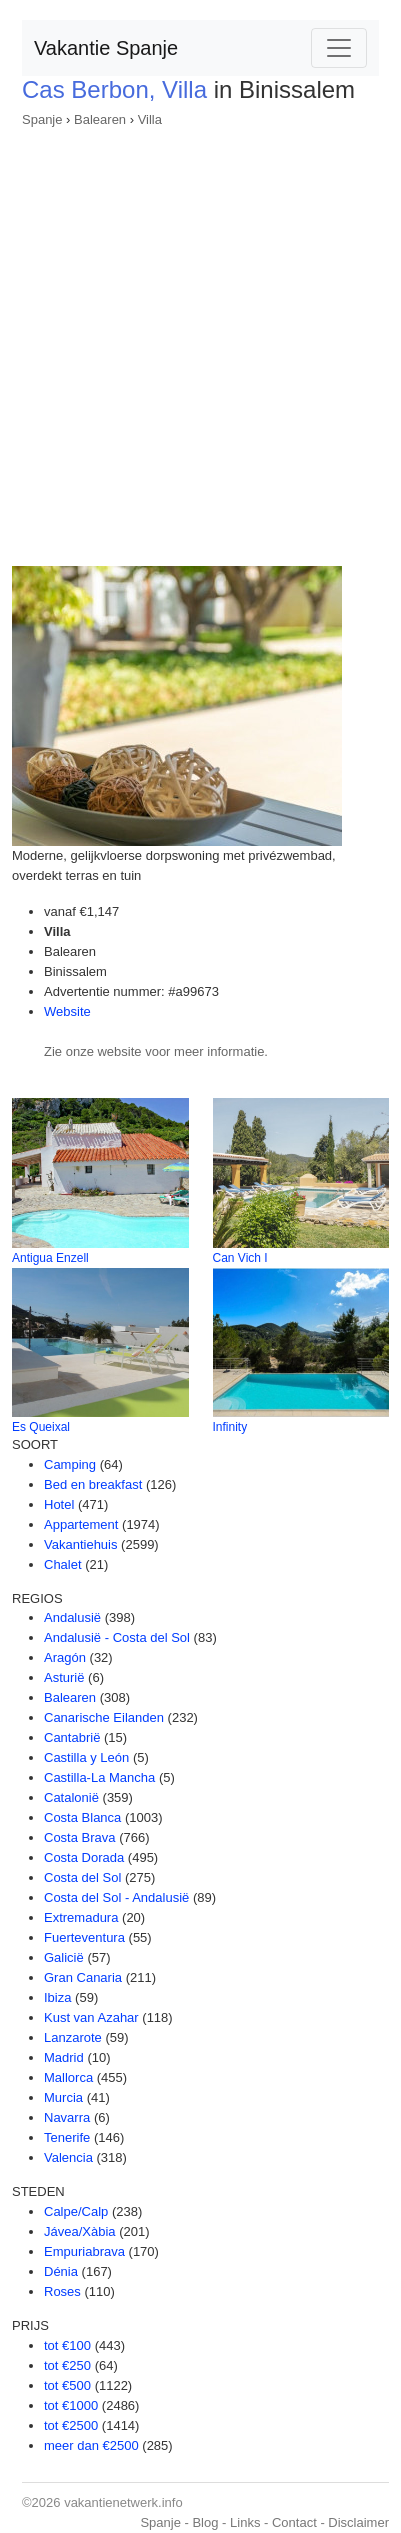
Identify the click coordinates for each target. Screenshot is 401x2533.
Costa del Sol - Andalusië (116, 1897)
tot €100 (67, 2345)
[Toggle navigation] (339, 48)
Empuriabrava (84, 2251)
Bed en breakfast (93, 1484)
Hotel (59, 1504)
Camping (70, 1464)
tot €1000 (71, 2405)
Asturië (64, 1677)
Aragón (65, 1657)
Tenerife (67, 2137)
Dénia (61, 2271)
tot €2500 (71, 2425)
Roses (62, 2291)
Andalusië (72, 1617)
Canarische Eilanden (104, 1717)
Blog (205, 2522)
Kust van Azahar (91, 2017)
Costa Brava (80, 1837)
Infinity (230, 1427)
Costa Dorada (84, 1857)
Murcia (63, 2097)
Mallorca (68, 2077)
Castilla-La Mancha (99, 1777)
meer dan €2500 (91, 2445)
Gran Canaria (83, 1977)
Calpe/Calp (76, 2211)
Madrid (64, 2057)
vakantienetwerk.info (123, 2502)
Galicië (64, 1957)
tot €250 (67, 2365)
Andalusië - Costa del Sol (117, 1637)
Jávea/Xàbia (80, 2231)
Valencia (68, 2157)
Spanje (42, 119)
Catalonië (71, 1797)
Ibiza (57, 1997)
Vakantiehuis (80, 1544)
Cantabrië (72, 1737)
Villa (150, 119)
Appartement (81, 1524)
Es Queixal (41, 1427)
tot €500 (67, 2385)
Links (245, 2522)
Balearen (100, 119)
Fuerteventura (84, 1937)
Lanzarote (73, 2037)
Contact (294, 2522)
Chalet (63, 1564)
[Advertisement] (200, 340)
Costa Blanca (82, 1817)
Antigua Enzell (50, 1258)
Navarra (67, 2117)
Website (67, 1011)
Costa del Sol (82, 1877)
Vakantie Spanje (106, 48)
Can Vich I (240, 1258)
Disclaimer (358, 2522)
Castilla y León (86, 1757)
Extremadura (81, 1917)
